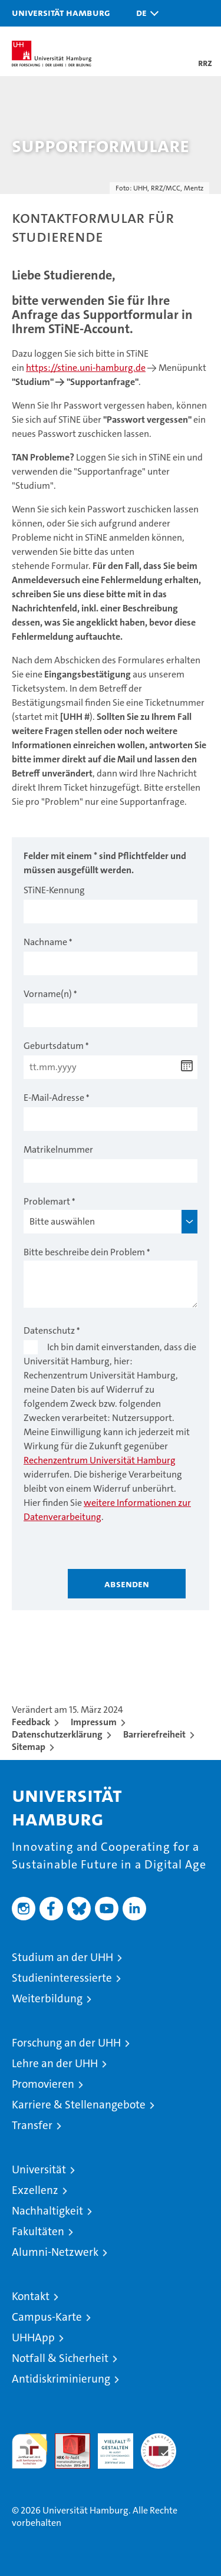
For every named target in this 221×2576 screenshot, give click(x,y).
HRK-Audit (109, 2445)
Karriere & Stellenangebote (79, 2104)
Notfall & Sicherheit (60, 2358)
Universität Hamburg (61, 12)
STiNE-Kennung (54, 890)
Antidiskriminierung (61, 2378)
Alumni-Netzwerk (55, 2252)
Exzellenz (35, 2190)
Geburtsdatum (54, 1045)
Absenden (126, 1583)
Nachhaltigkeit (47, 2210)
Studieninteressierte (62, 1977)
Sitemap (28, 1747)
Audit (66, 2439)
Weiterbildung (47, 1998)
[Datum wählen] (186, 1066)
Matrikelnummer (58, 1149)
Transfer (32, 2125)
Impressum (94, 1722)
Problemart (47, 1201)
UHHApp (33, 2337)
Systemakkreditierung (158, 2439)
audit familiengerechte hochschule (29, 2451)
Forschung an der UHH (66, 2042)
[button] (144, 13)
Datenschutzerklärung (57, 1734)
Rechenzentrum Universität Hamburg (100, 1460)
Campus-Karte (47, 2316)
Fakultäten (38, 2231)
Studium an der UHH (62, 1957)
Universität (39, 2169)
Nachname (45, 942)
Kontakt (31, 2296)
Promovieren (43, 2084)
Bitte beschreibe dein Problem (84, 1252)
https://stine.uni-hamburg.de (86, 367)
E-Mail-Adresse (54, 1097)
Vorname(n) (48, 994)
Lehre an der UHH (55, 2063)
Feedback (31, 1722)
